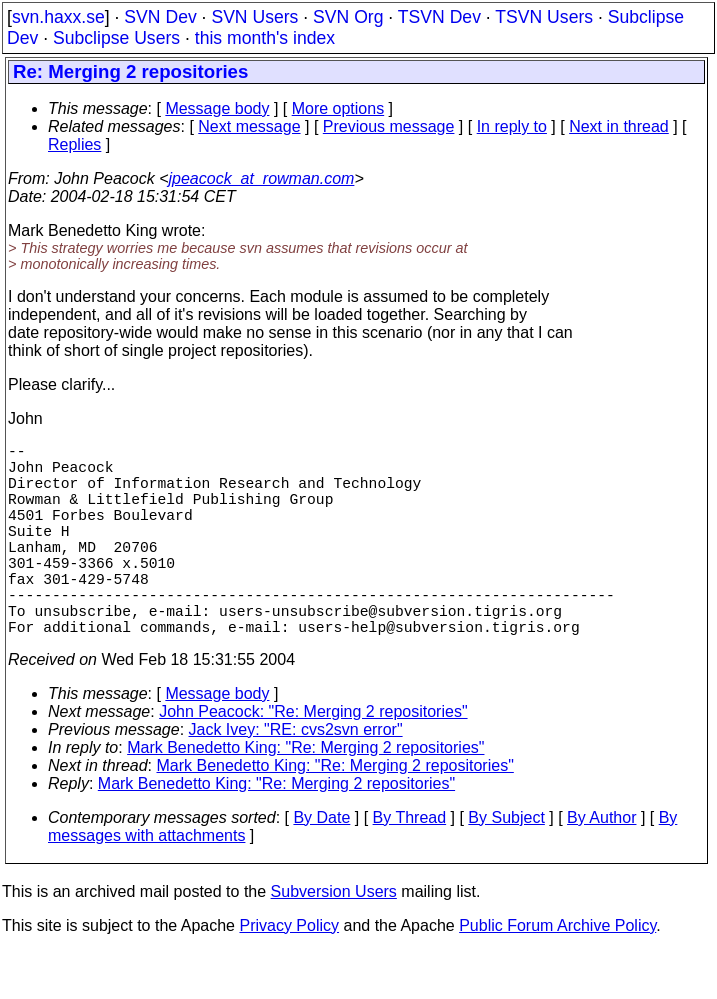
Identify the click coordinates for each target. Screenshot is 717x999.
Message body (217, 108)
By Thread (410, 865)
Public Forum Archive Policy (557, 973)
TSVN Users (544, 17)
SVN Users (254, 17)
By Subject (506, 865)
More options (338, 108)
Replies (74, 144)
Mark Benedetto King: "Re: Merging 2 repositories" (305, 795)
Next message (249, 126)
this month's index (265, 38)
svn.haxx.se (58, 17)
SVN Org (348, 17)
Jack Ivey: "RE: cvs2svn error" (296, 777)
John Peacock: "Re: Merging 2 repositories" (313, 759)
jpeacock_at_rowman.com (262, 178)
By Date (321, 865)
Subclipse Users (116, 38)
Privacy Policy (289, 973)
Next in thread (619, 126)
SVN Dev (160, 17)
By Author (601, 865)
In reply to (512, 126)
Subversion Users (334, 939)
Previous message (389, 126)
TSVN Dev (439, 17)
